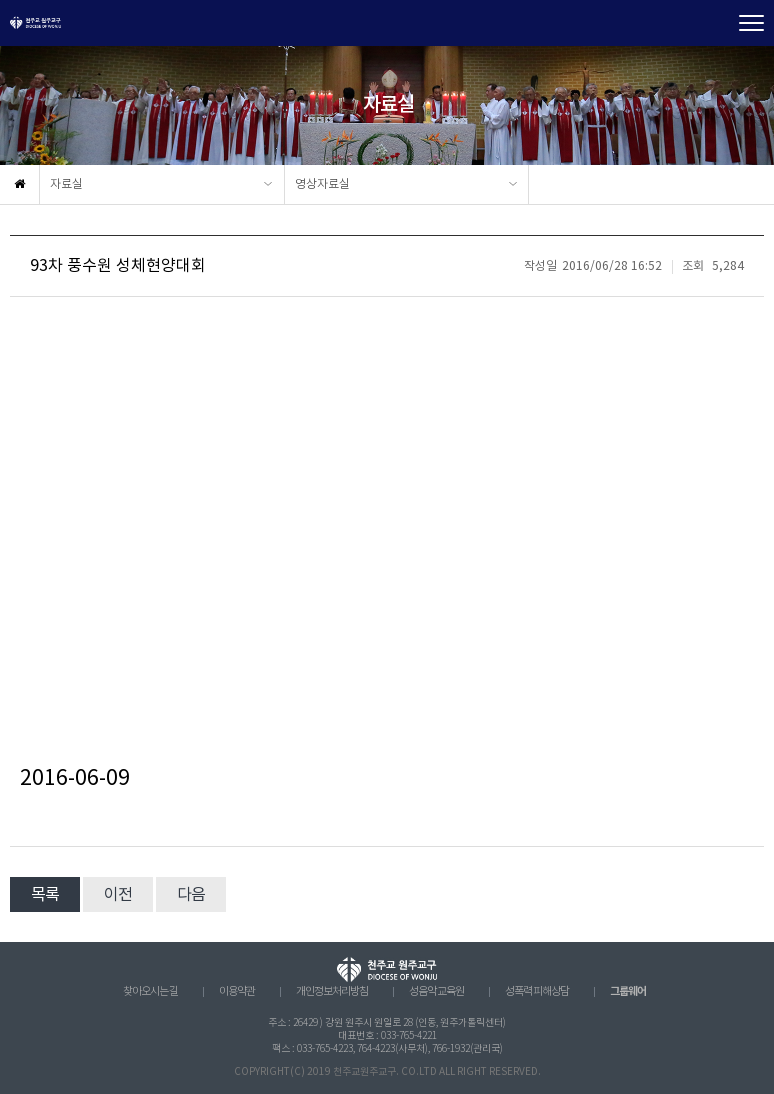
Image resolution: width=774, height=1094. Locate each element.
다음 (191, 895)
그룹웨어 (628, 991)
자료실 (66, 184)
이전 (118, 895)
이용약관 (237, 992)
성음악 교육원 (436, 992)
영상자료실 (322, 184)
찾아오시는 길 (150, 992)
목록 (45, 895)
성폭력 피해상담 (537, 992)
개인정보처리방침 (332, 992)
